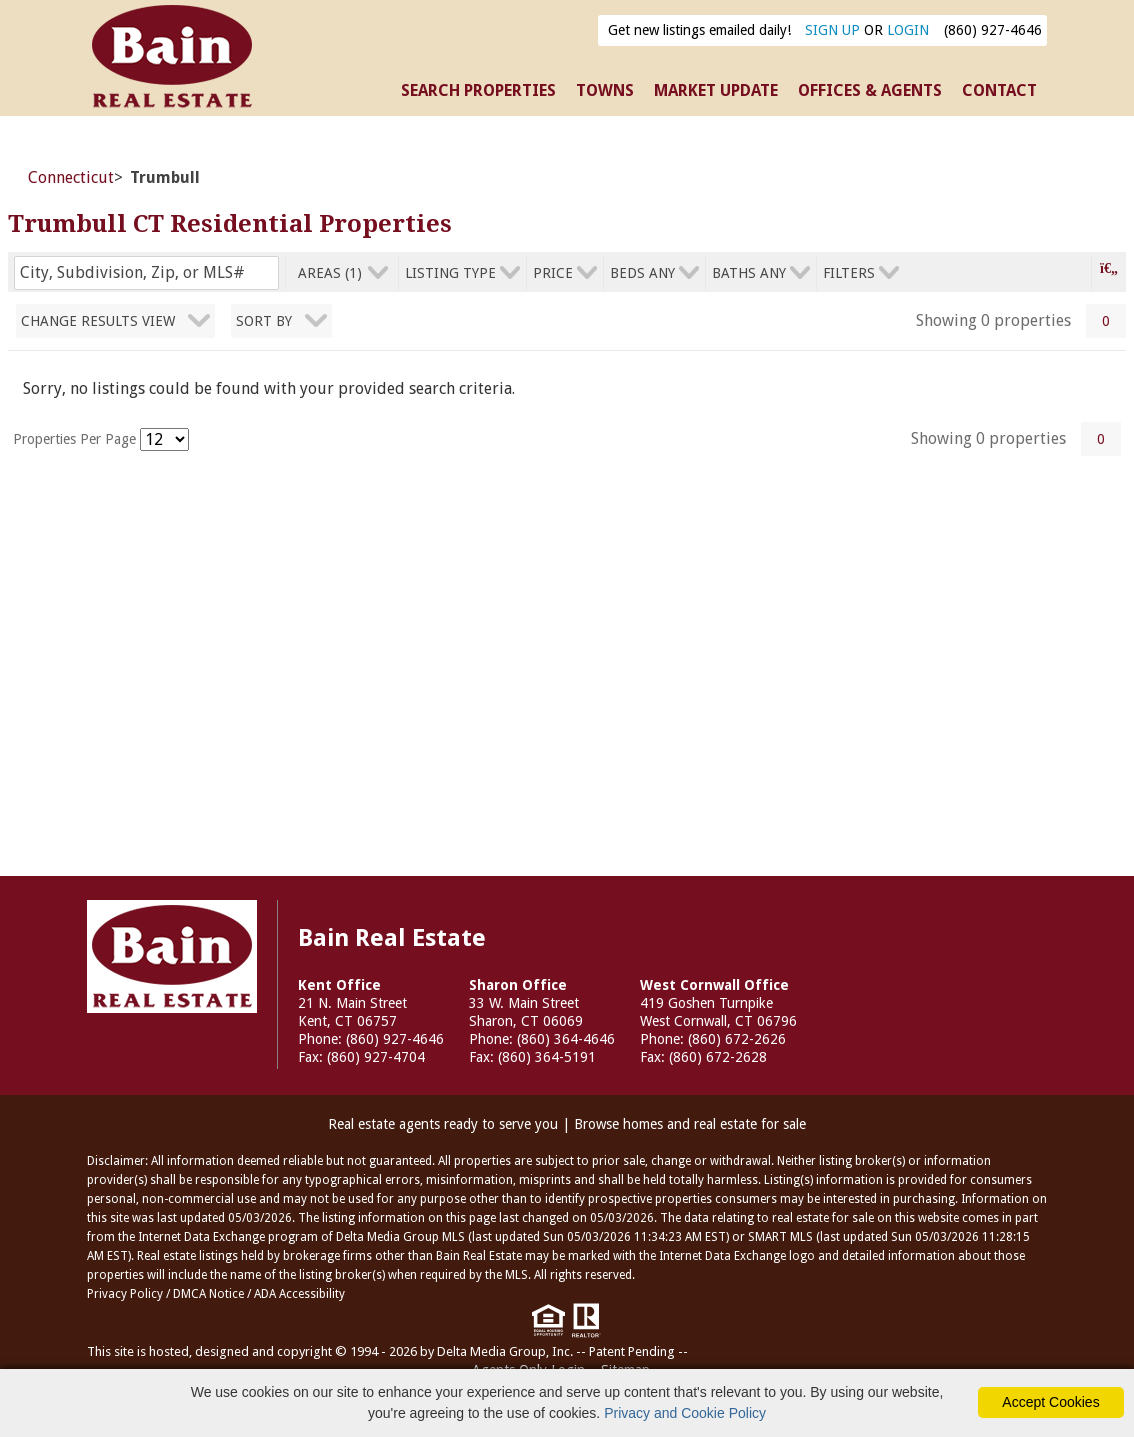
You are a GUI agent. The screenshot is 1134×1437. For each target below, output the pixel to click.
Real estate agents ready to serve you (443, 1124)
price (553, 273)
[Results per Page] (164, 439)
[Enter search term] (146, 273)
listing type (450, 273)
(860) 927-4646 (993, 30)
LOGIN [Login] (908, 30)
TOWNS (605, 90)
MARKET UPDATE (716, 90)
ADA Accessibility (299, 1294)
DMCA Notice (208, 1294)
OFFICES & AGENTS (870, 90)
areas (330, 273)
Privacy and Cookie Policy (685, 1413)
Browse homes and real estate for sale (690, 1124)
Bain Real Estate (172, 956)
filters (849, 273)
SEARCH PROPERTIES (478, 90)
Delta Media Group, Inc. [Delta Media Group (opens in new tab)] (505, 1351)
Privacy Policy (125, 1294)
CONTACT (999, 90)
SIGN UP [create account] (832, 30)
